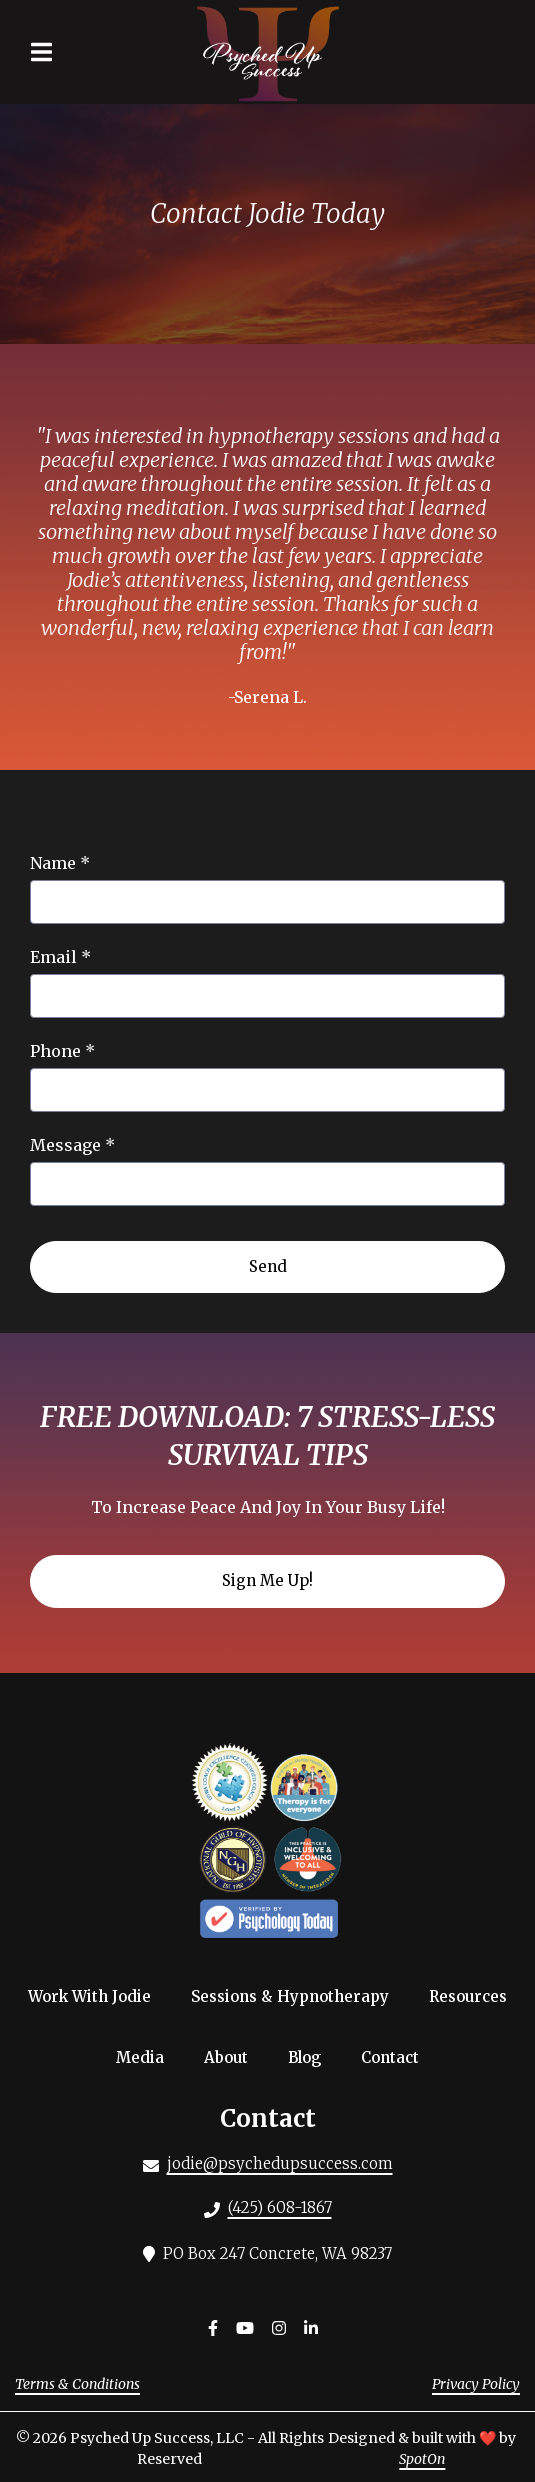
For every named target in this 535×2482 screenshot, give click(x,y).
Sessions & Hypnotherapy (296, 1996)
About (232, 2057)
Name (60, 863)
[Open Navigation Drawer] (41, 52)
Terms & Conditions (77, 2384)
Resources (474, 1996)
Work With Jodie (95, 1996)
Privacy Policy (476, 2384)
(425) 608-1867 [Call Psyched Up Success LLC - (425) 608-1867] (280, 2207)
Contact (396, 2057)
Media (146, 2057)
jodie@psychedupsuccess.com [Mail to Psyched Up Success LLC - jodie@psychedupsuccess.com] (280, 2163)
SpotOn (422, 2459)
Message (72, 1145)
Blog (310, 2057)
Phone (62, 1051)
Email (60, 957)
